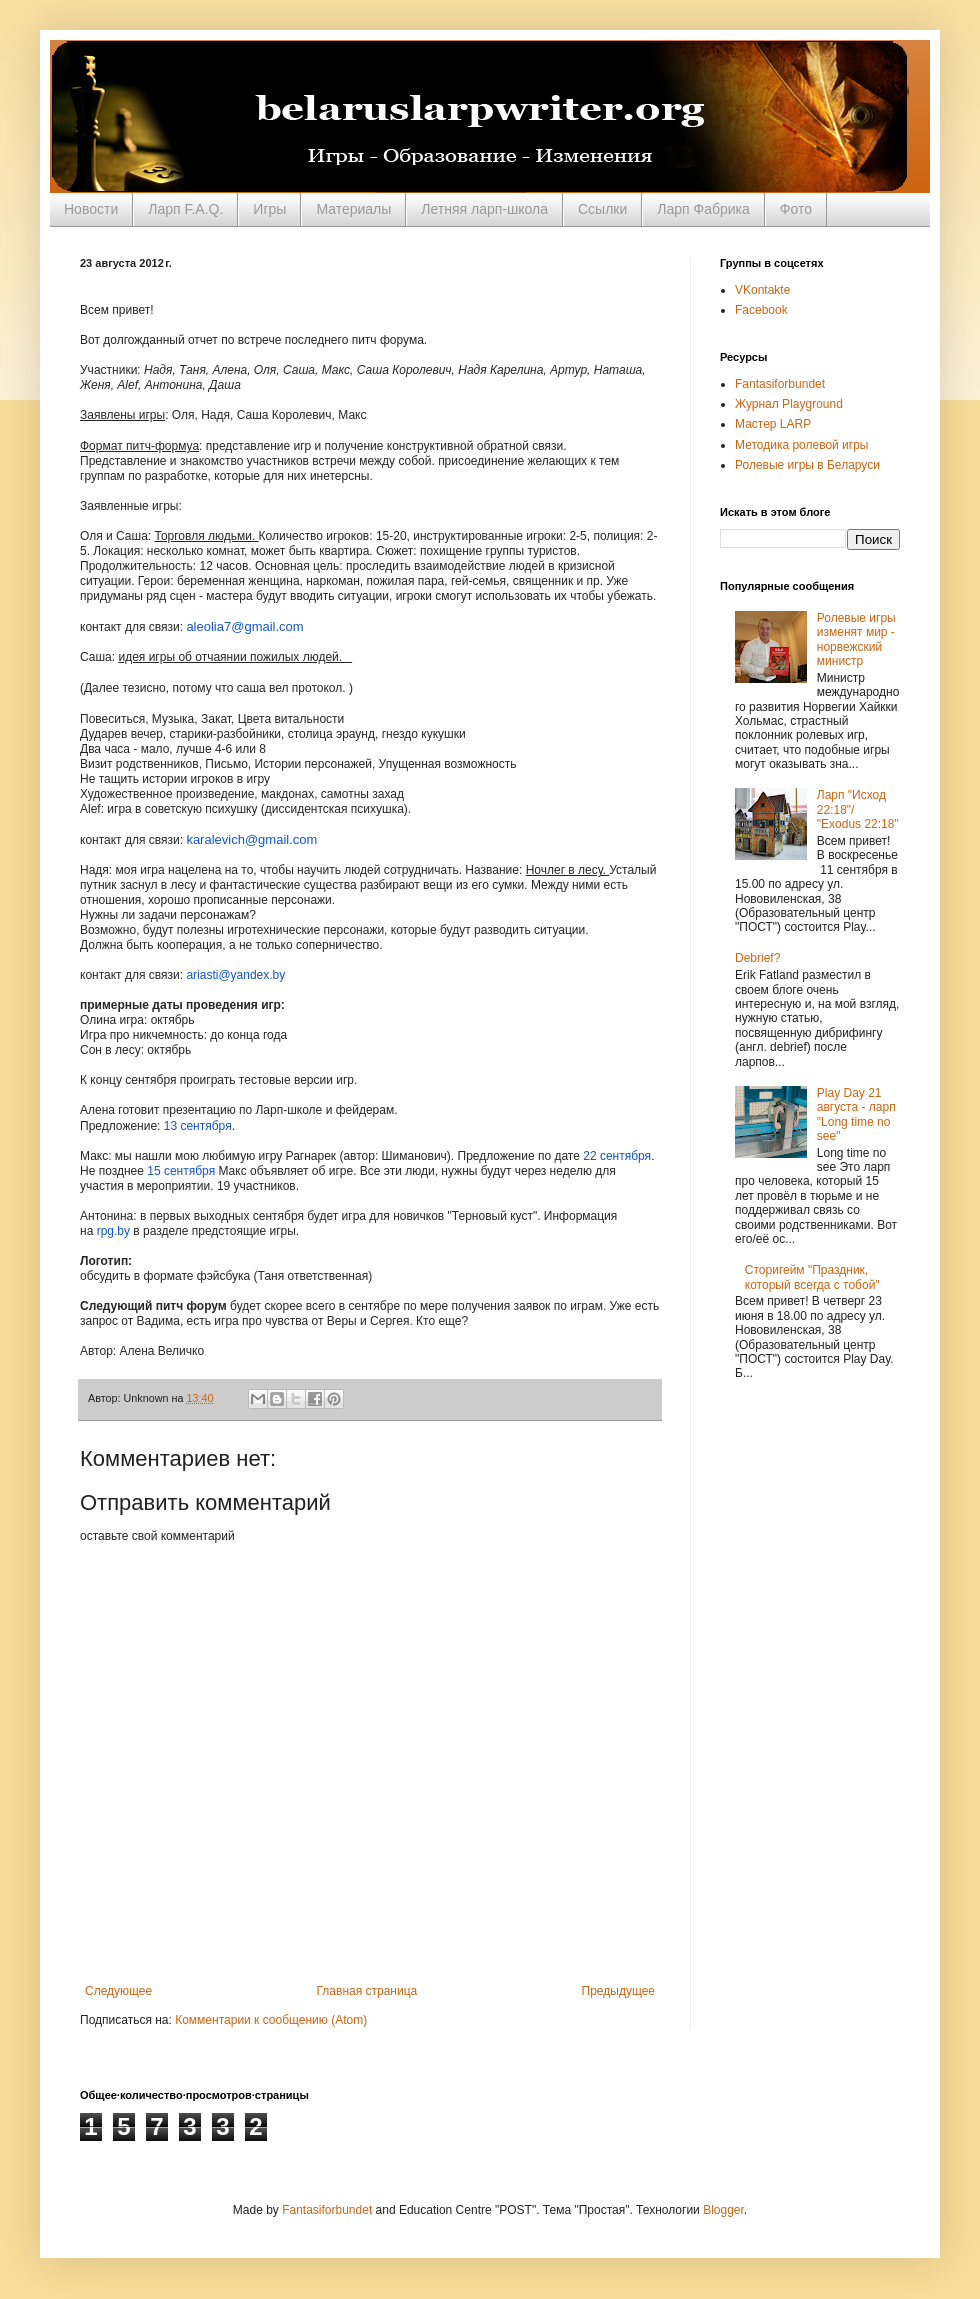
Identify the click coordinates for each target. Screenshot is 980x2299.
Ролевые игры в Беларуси (807, 465)
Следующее (118, 1991)
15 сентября (181, 1171)
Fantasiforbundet (780, 384)
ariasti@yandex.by (235, 975)
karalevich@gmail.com (251, 839)
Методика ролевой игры (802, 445)
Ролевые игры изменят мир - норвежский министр (856, 639)
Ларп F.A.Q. (185, 209)
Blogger (723, 2210)
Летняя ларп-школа (484, 209)
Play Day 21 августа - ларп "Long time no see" (856, 1114)
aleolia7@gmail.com (244, 626)
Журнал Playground (789, 404)
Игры (269, 209)
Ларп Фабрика (703, 209)
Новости (91, 209)
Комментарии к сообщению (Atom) (271, 2020)
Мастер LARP (773, 424)
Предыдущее (618, 1991)
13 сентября (198, 1126)
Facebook (761, 310)
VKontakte (762, 290)
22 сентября (617, 1156)
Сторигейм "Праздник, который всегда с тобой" (812, 1277)
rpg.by (113, 1231)
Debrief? (757, 958)
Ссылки (602, 209)
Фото (796, 209)
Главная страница (367, 1991)
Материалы (353, 209)
